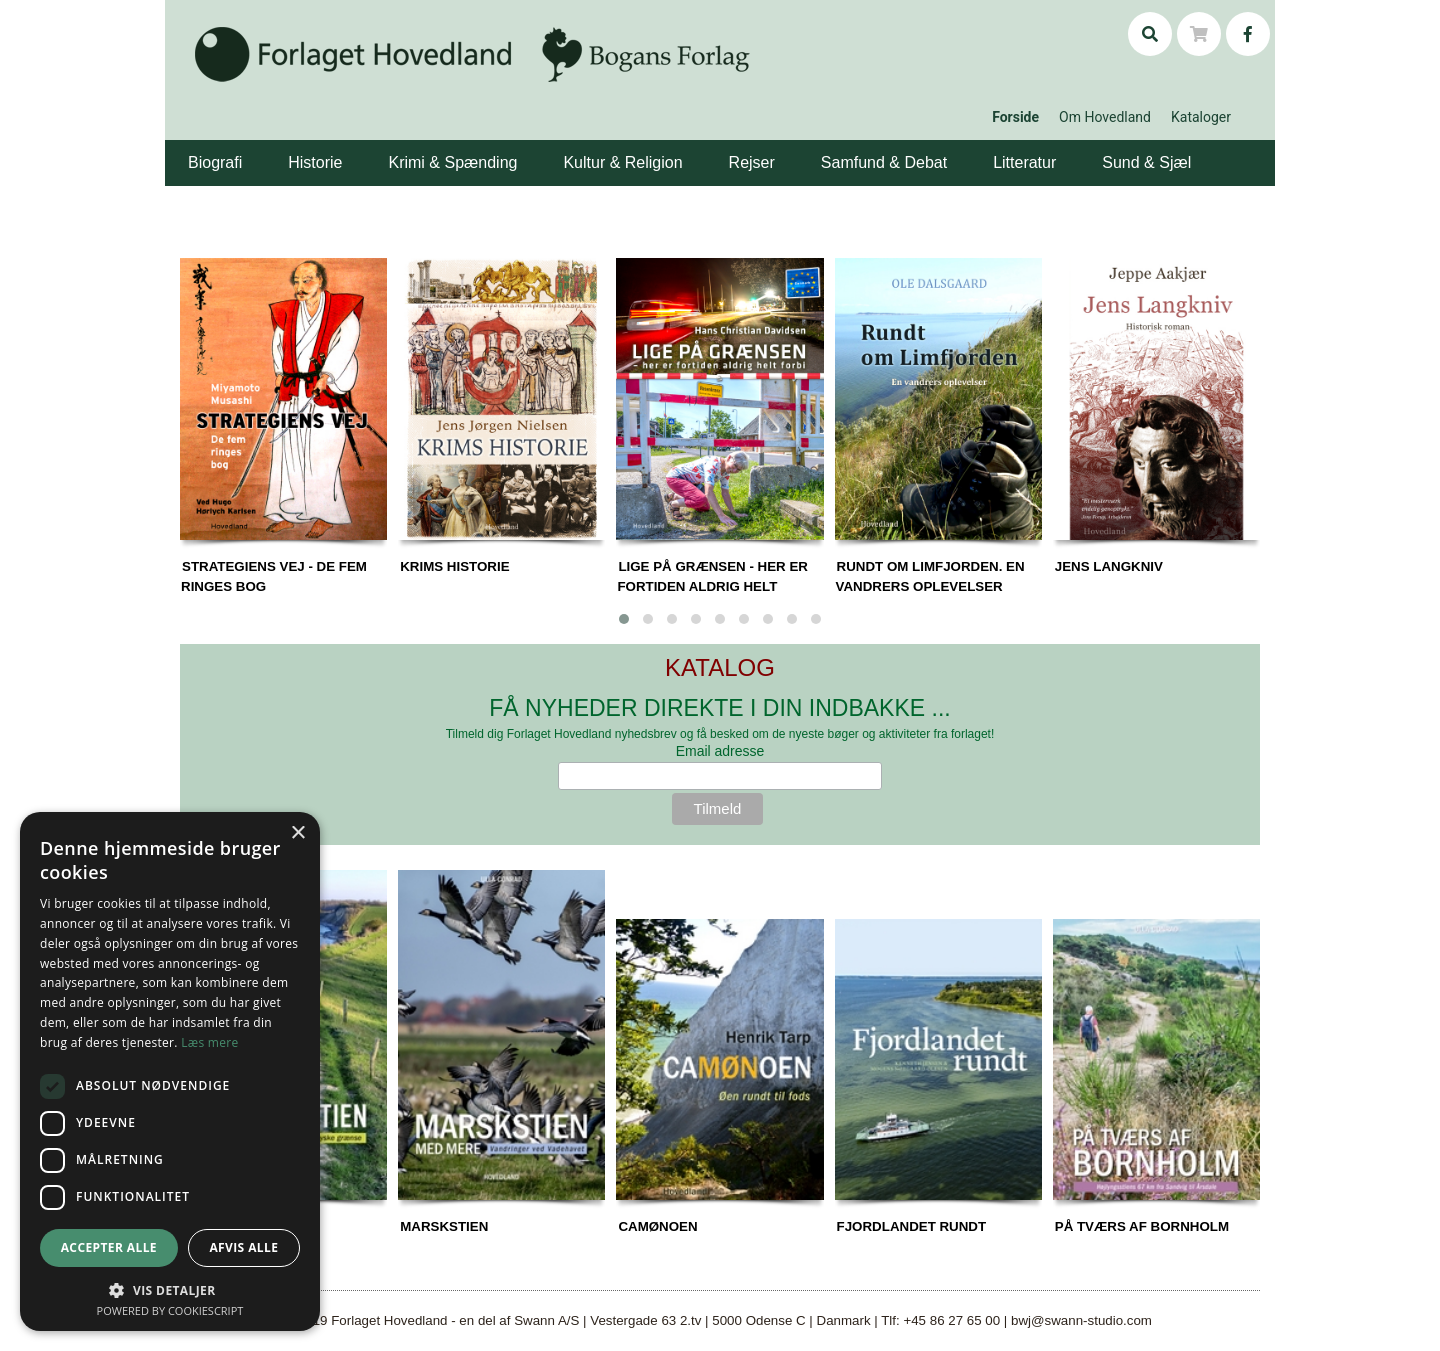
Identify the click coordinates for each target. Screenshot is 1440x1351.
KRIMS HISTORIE (454, 566)
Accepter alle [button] (109, 1247)
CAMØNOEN (657, 1226)
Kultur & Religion (622, 162)
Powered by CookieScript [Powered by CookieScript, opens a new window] (170, 1310)
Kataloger (1201, 117)
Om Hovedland (1105, 117)
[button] (245, 148)
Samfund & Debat (884, 162)
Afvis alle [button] (243, 1247)
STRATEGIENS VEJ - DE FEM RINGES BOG (274, 576)
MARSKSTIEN (444, 1226)
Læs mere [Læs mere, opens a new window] (209, 1042)
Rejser (752, 162)
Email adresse (720, 751)
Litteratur (1024, 162)
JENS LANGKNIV (1109, 566)
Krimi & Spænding (452, 162)
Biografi (215, 162)
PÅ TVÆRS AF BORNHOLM (1142, 1226)
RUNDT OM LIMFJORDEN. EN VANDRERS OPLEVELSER (930, 576)
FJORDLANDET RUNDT (912, 1226)
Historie (315, 162)
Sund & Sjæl (1146, 162)
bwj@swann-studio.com (1081, 1320)
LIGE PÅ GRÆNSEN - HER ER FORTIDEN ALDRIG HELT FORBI (712, 586)
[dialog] (170, 1071)
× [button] (297, 833)
